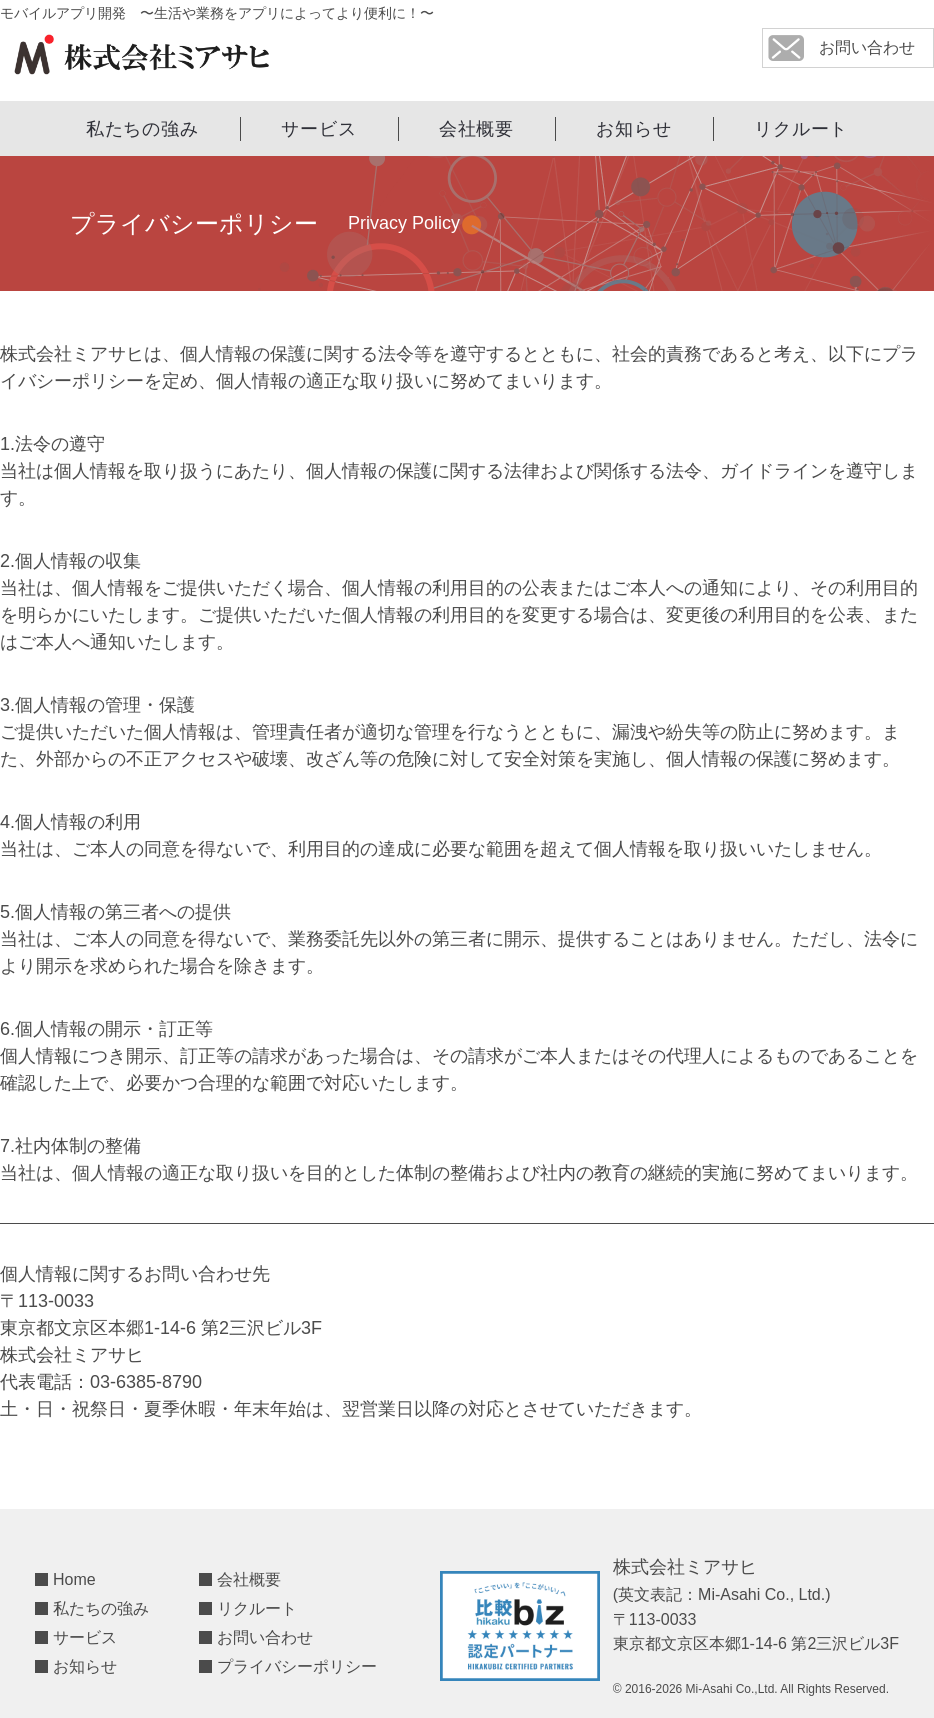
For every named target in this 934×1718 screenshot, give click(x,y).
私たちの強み (142, 129)
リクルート (801, 129)
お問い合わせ (265, 1637)
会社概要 (477, 129)
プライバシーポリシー (297, 1666)
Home (74, 1579)
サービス (319, 129)
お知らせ (634, 129)
